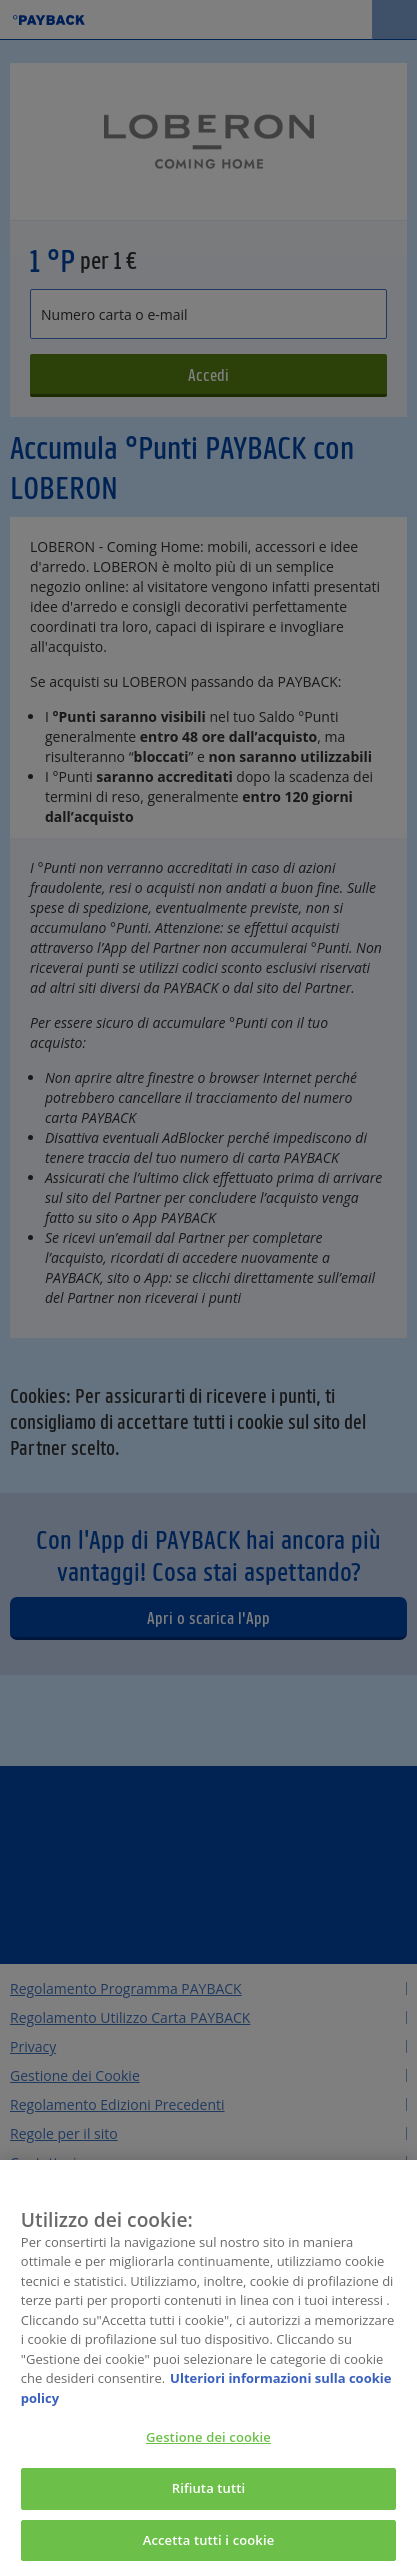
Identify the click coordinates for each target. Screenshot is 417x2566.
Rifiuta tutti (209, 2493)
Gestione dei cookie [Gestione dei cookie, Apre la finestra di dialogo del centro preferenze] (208, 2443)
